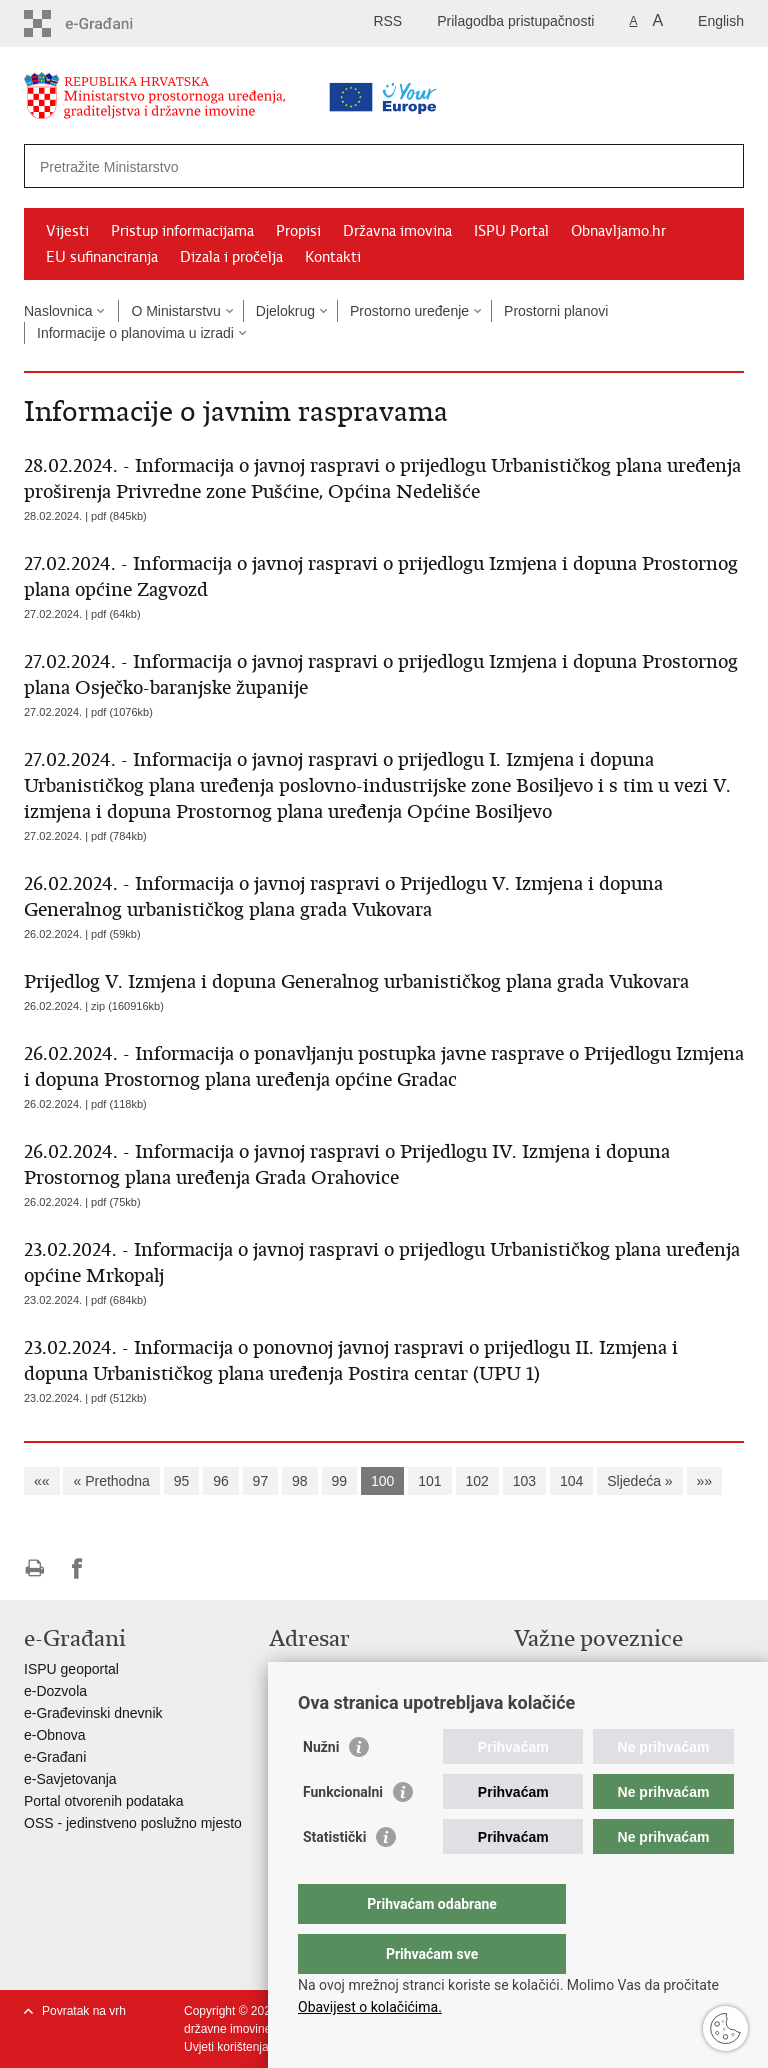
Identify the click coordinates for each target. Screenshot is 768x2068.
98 (300, 1481)
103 (524, 1481)
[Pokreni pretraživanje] (721, 166)
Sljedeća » (639, 1481)
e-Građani (55, 1757)
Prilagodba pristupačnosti (515, 21)
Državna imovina (397, 231)
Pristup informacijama (182, 231)
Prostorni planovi (556, 311)
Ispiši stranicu (34, 1568)
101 (429, 1481)
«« (42, 1481)
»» (705, 1481)
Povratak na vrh (84, 2011)
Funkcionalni (343, 1832)
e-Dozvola (55, 1691)
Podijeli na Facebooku (77, 1568)
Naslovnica (58, 311)
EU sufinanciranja (102, 257)
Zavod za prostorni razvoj (592, 1691)
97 (261, 1481)
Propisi (298, 231)
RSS (387, 21)
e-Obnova (54, 1735)
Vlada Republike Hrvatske (594, 1669)
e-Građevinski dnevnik (93, 1713)
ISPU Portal (511, 231)
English (721, 21)
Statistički (334, 1877)
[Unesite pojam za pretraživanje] (320, 166)
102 (477, 1481)
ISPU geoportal (71, 1669)
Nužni (321, 1787)
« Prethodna (111, 1481)
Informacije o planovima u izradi (135, 333)
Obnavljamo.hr (618, 231)
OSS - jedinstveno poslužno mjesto (133, 1823)
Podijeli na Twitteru (120, 1568)
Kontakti (333, 257)
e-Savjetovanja (70, 1779)
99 (340, 1481)
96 (221, 1481)
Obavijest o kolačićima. (370, 2007)
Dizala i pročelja (231, 257)
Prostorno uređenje (409, 311)
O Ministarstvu (175, 311)
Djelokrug (285, 311)
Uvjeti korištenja (226, 2047)
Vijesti (67, 231)
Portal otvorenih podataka (104, 1801)
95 (182, 1481)
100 (382, 1481)
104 (571, 1481)
